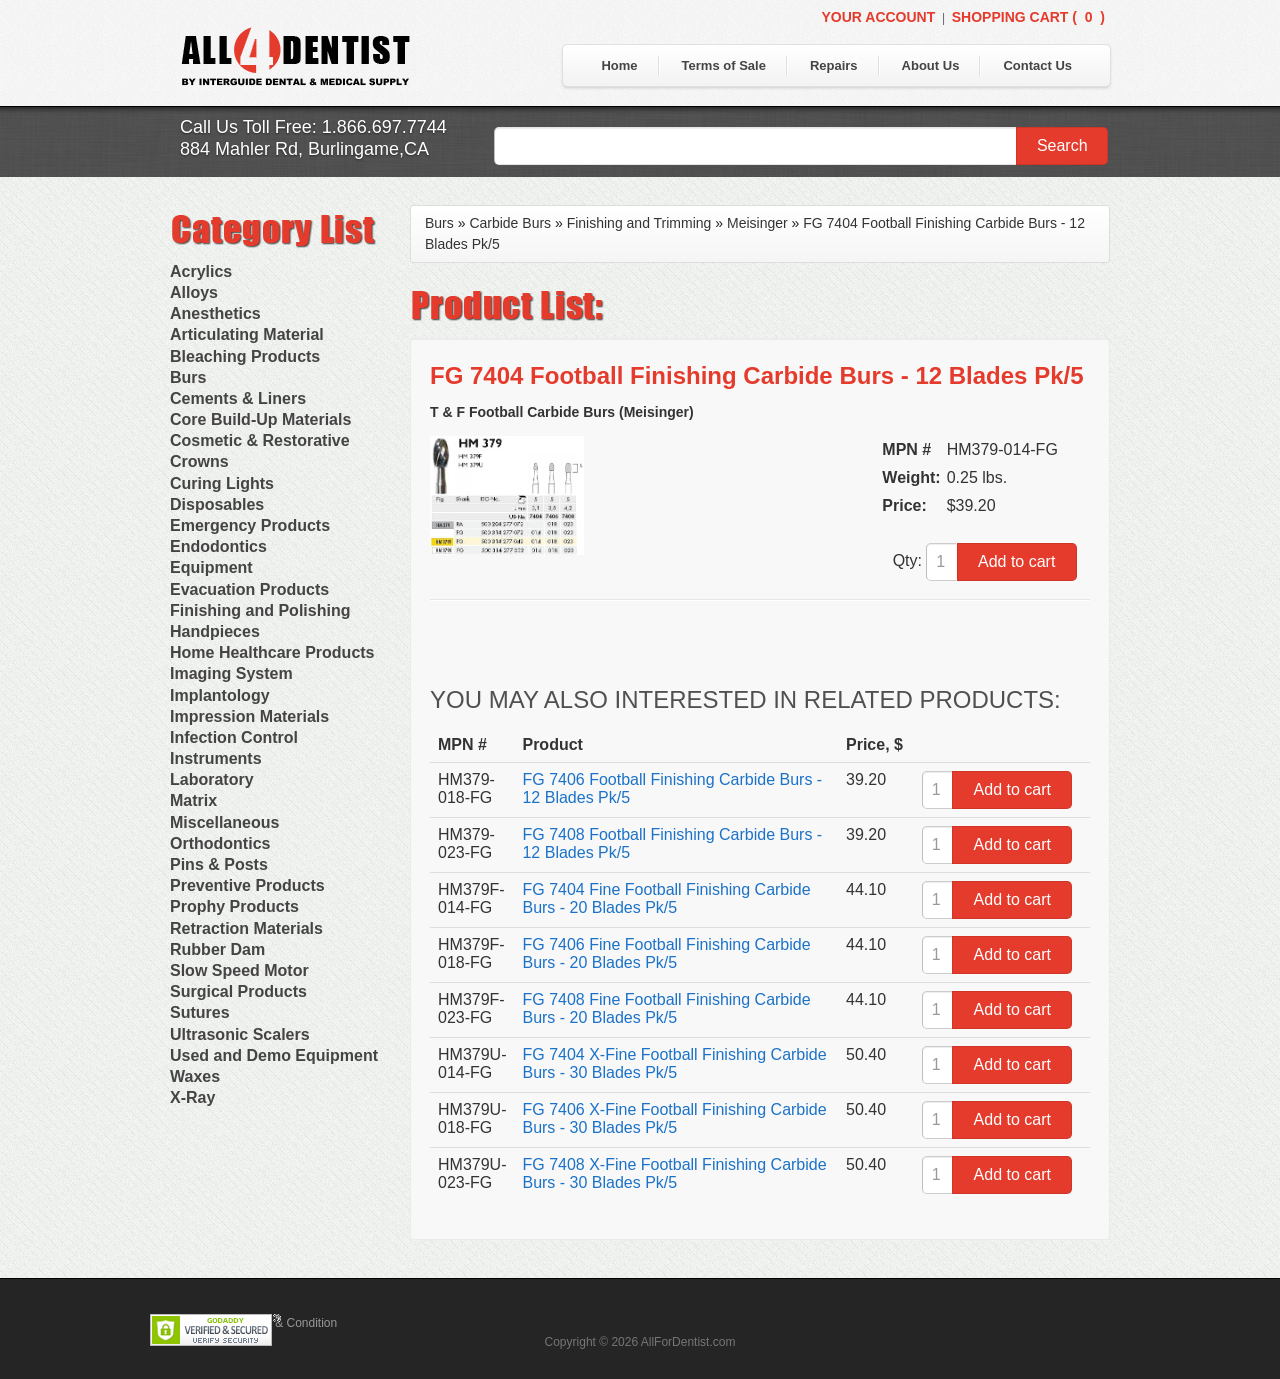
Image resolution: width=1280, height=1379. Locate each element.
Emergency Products (250, 525)
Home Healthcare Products (272, 652)
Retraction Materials (246, 928)
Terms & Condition (288, 1323)
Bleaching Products (245, 356)
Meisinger (757, 223)
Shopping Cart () (1028, 17)
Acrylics (201, 271)
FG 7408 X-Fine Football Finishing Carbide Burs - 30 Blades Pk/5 (674, 1173)
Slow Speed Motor (239, 970)
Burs (188, 377)
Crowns (199, 461)
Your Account (878, 17)
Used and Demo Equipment (274, 1055)
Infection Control (234, 737)
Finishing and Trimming (639, 223)
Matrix (193, 800)
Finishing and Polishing (260, 610)
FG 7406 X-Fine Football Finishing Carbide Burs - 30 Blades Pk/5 (674, 1118)
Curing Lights (222, 483)
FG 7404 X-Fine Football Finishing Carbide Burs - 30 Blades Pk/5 (674, 1063)
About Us (931, 65)
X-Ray (192, 1097)
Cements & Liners (238, 398)
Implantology (220, 695)
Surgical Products (238, 991)
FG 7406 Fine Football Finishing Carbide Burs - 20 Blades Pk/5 (666, 953)
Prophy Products (234, 906)
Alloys (194, 292)
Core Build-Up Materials (260, 419)
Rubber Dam (217, 949)
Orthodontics (220, 843)
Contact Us (1037, 65)
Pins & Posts (219, 864)
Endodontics (218, 546)
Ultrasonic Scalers (240, 1034)
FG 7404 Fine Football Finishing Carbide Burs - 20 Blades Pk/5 (666, 898)
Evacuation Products (249, 589)
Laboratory (212, 779)
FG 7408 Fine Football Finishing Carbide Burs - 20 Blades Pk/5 (666, 1008)
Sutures (200, 1012)
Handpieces (215, 631)
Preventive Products (247, 885)
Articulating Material (247, 334)
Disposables (217, 504)
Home (619, 65)
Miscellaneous (224, 822)
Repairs (834, 65)
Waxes (195, 1076)
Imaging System (231, 673)
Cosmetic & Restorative (260, 440)
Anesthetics (215, 313)
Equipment (211, 567)
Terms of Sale (724, 65)
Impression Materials (249, 716)
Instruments (216, 758)
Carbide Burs (510, 223)
